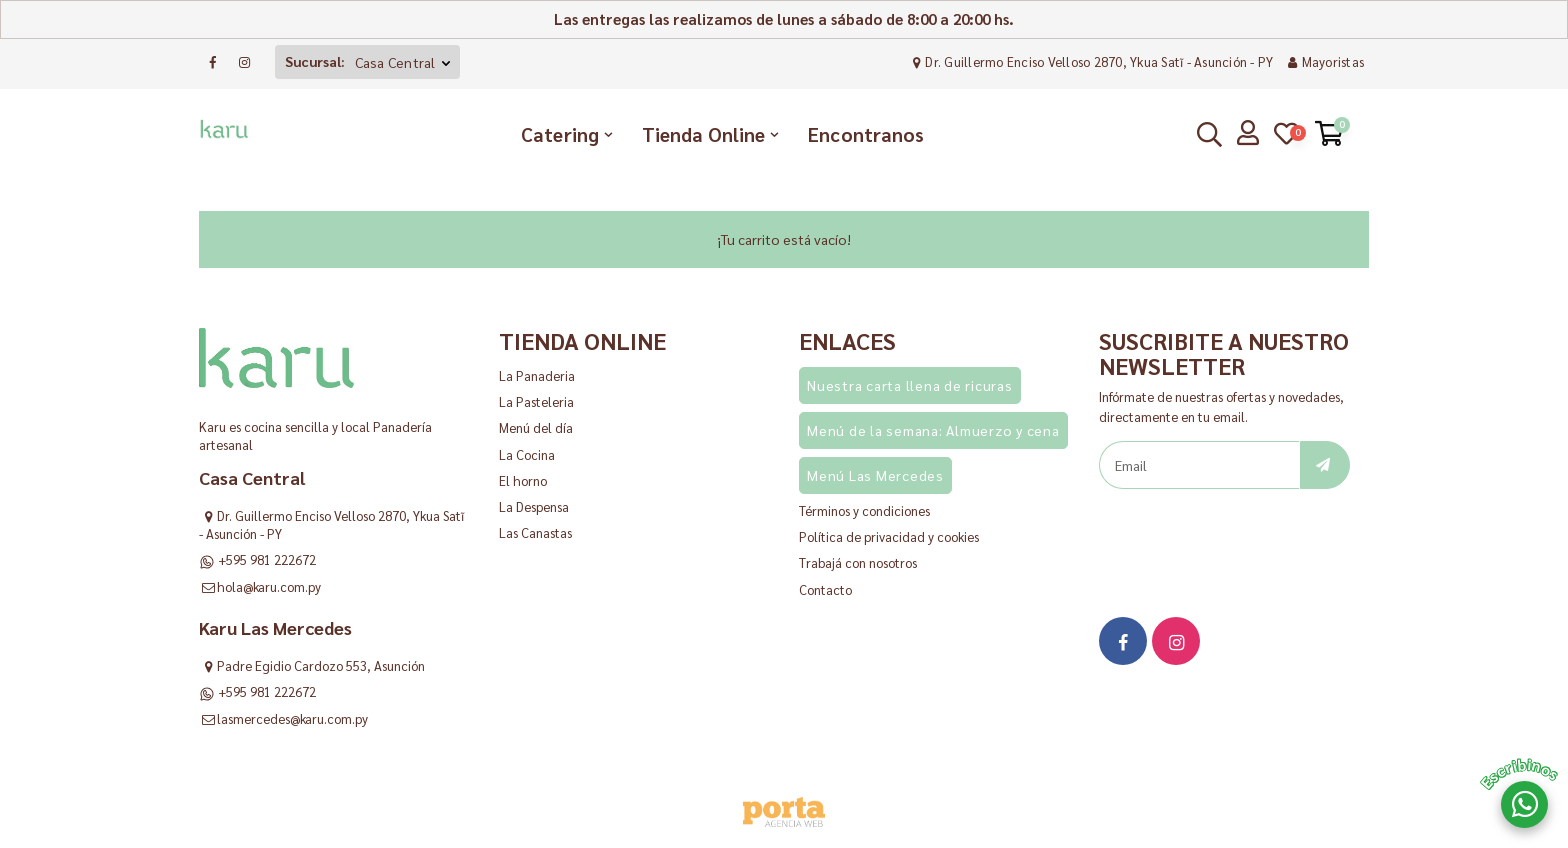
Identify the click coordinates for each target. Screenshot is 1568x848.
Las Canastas (535, 532)
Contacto (825, 589)
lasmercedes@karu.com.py (292, 718)
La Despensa (534, 506)
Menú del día (536, 427)
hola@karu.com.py (269, 586)
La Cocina (527, 454)
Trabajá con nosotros (858, 562)
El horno (523, 480)
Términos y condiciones (864, 510)
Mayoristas (1323, 61)
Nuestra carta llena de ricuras (910, 385)
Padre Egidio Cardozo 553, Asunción (321, 665)
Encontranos (866, 134)
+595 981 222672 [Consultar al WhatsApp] (267, 559)
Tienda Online (703, 134)
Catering (560, 134)
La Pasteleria (536, 401)
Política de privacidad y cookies (889, 536)
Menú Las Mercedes (875, 475)
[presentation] (1251, 538)
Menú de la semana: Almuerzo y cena (933, 430)
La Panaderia (537, 375)
